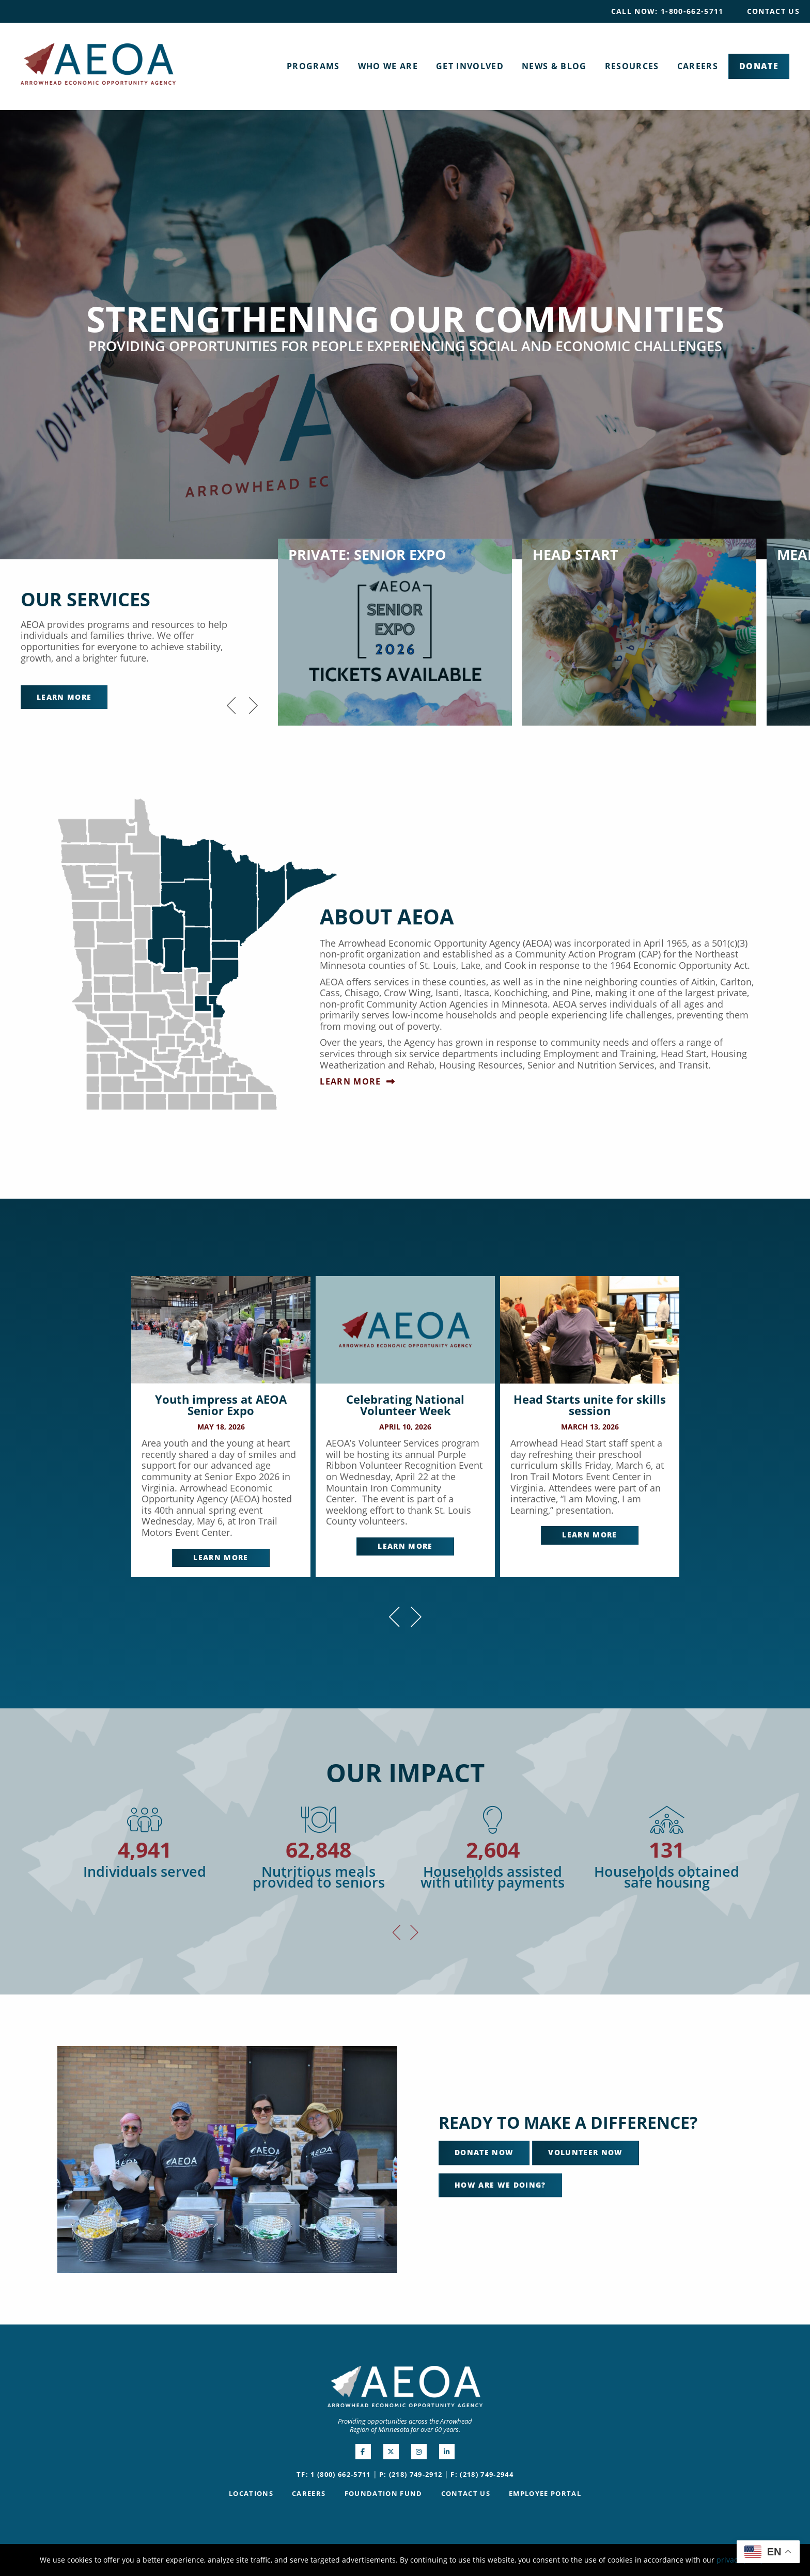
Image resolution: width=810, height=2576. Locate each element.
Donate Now (484, 2153)
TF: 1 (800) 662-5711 (334, 2474)
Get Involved (470, 66)
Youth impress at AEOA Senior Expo (221, 1405)
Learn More (64, 697)
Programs (313, 66)
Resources (632, 66)
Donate (758, 66)
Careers (697, 66)
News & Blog (554, 66)
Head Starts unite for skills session (589, 1405)
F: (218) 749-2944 (481, 2474)
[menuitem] (667, 11)
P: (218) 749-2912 (411, 2474)
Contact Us (773, 11)
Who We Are (388, 66)
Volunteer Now (585, 2153)
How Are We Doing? (500, 2185)
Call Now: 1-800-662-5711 (667, 11)
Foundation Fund (384, 2493)
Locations (251, 2493)
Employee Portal (545, 2493)
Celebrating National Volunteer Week (405, 1405)
